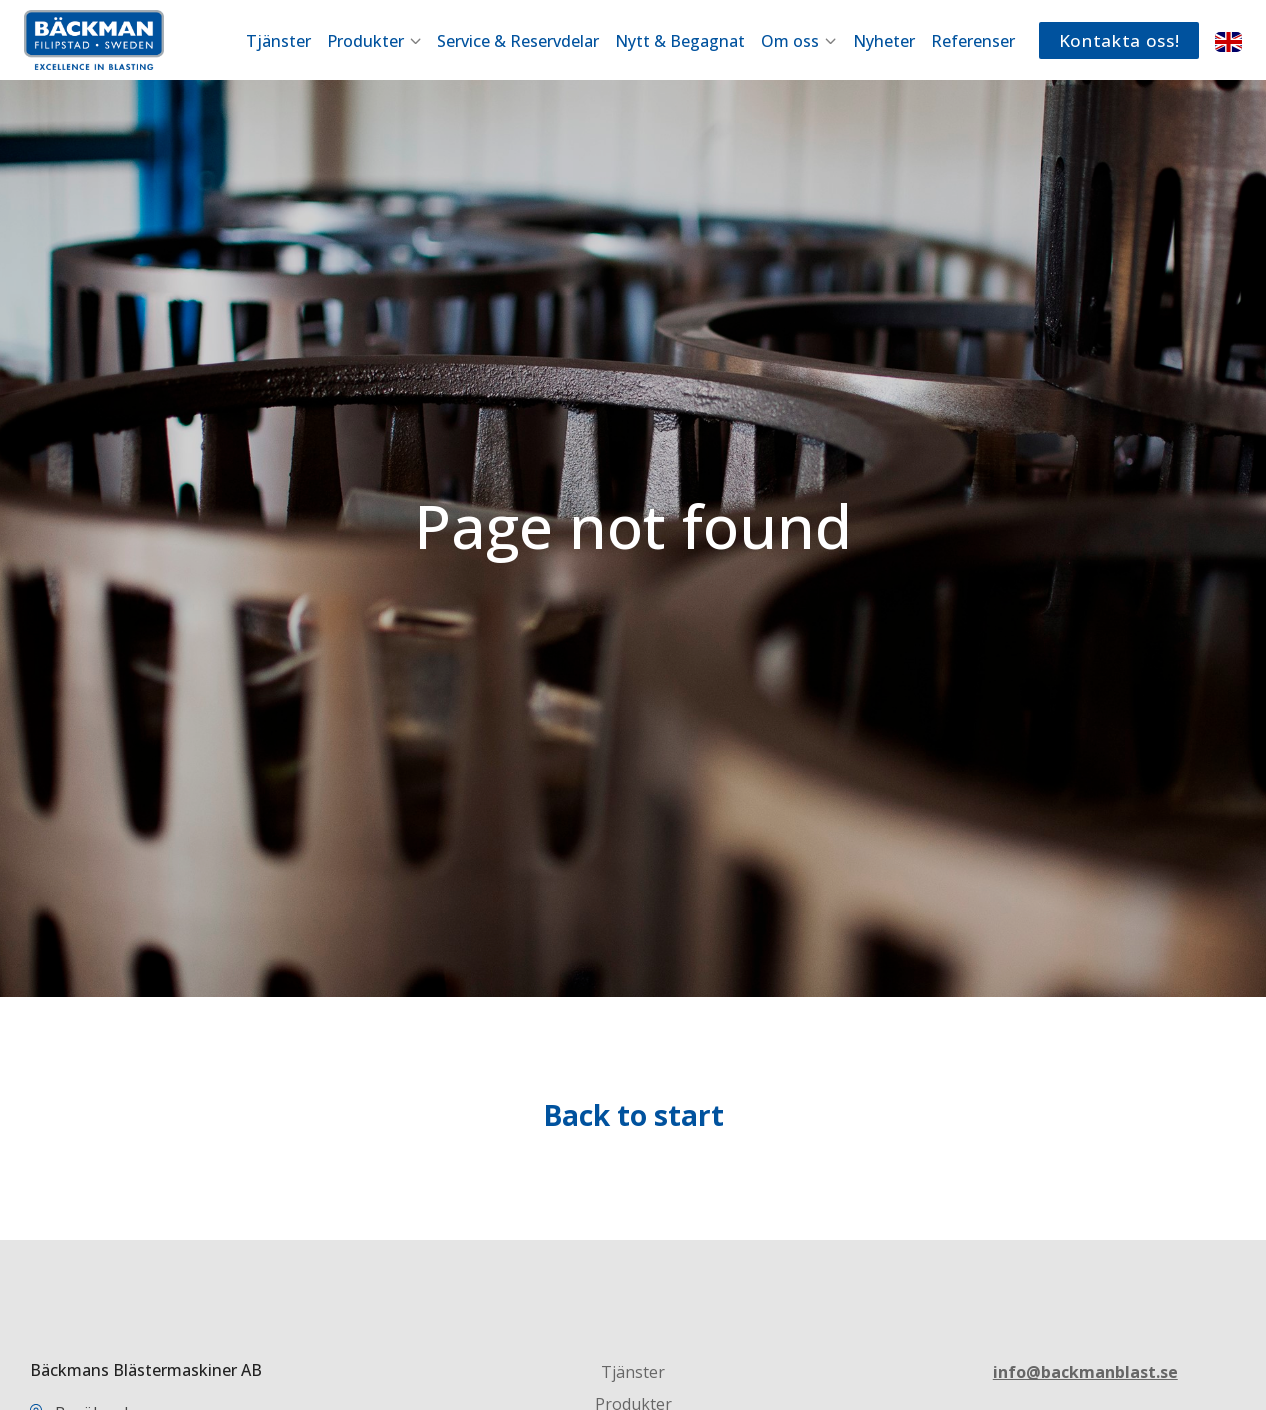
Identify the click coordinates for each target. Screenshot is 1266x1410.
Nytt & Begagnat (680, 41)
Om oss (798, 41)
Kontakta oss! (1119, 40)
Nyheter (884, 41)
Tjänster (278, 41)
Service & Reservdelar (518, 41)
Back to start (633, 1115)
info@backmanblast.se (1085, 1372)
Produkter (374, 41)
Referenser (973, 41)
